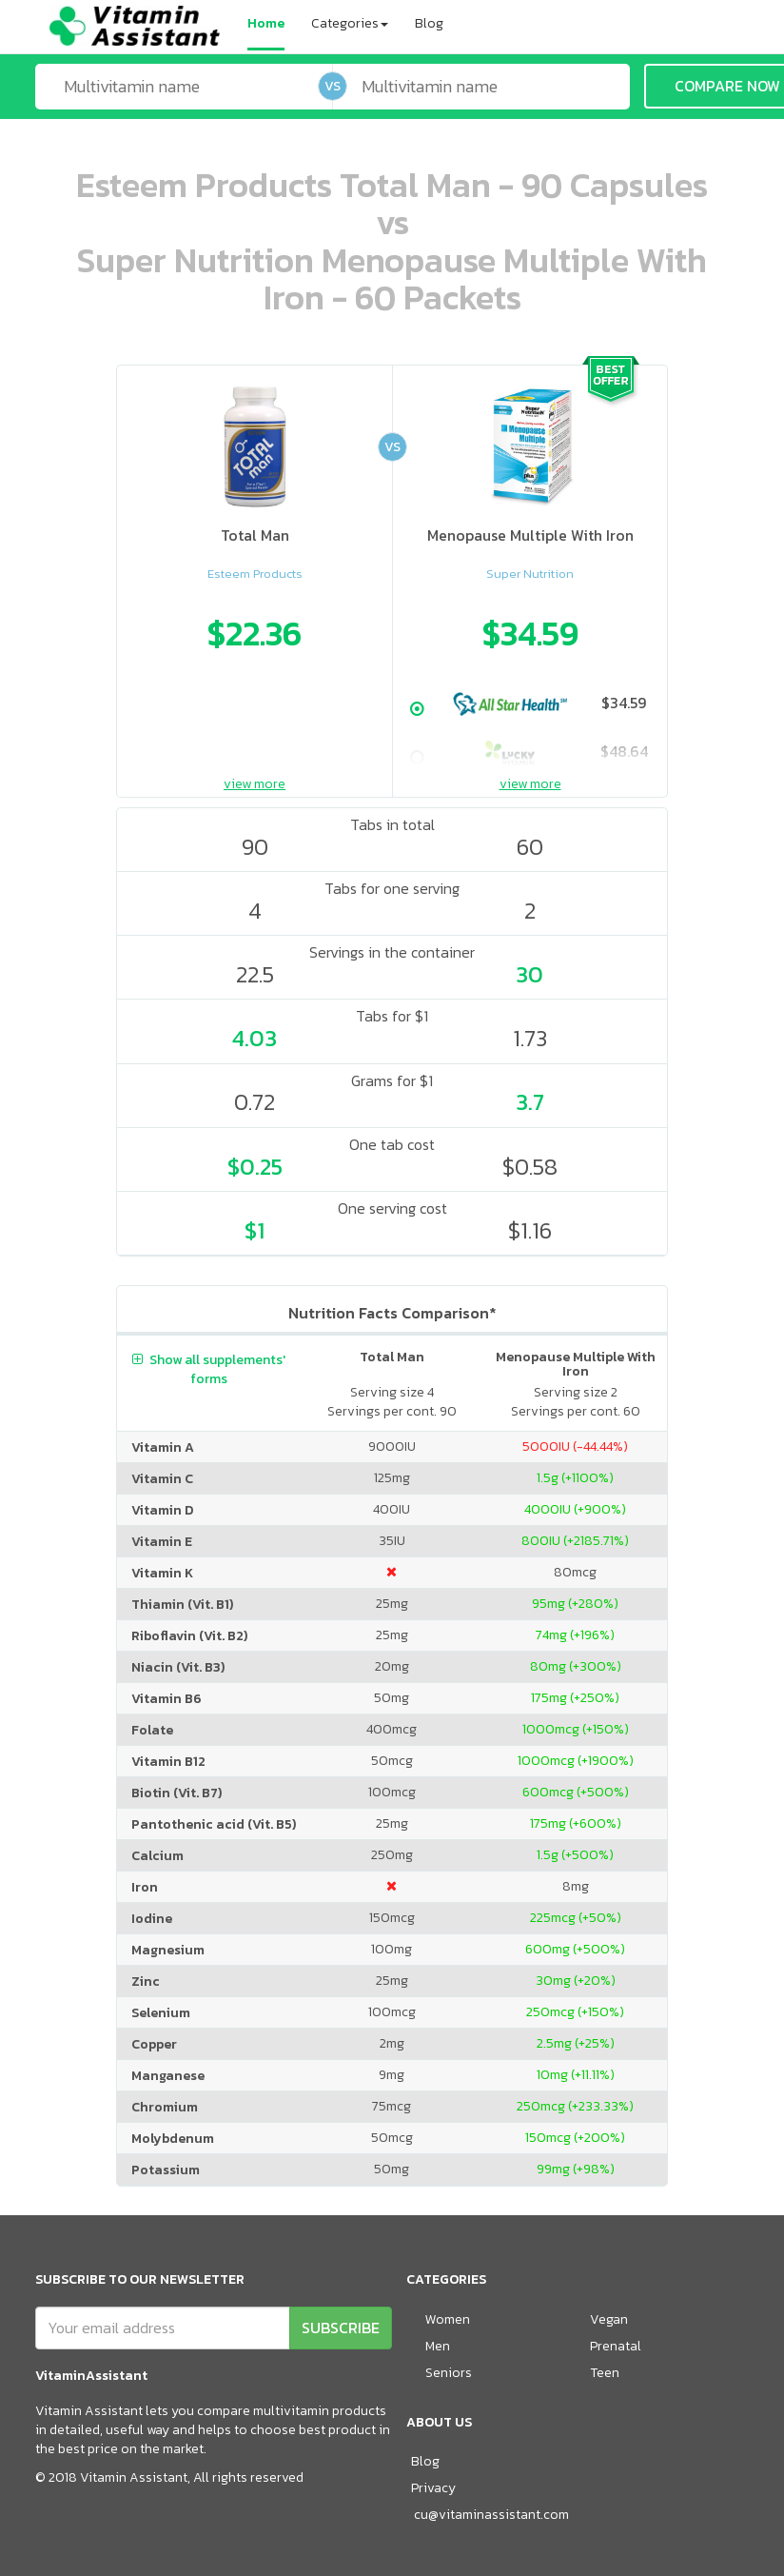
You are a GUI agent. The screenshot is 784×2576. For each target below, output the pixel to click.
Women (447, 2319)
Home (265, 23)
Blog (429, 23)
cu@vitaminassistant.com (491, 2515)
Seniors (448, 2373)
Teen (604, 2373)
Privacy (433, 2488)
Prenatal (615, 2346)
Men (437, 2346)
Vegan (609, 2319)
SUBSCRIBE (341, 2327)
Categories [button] (349, 23)
